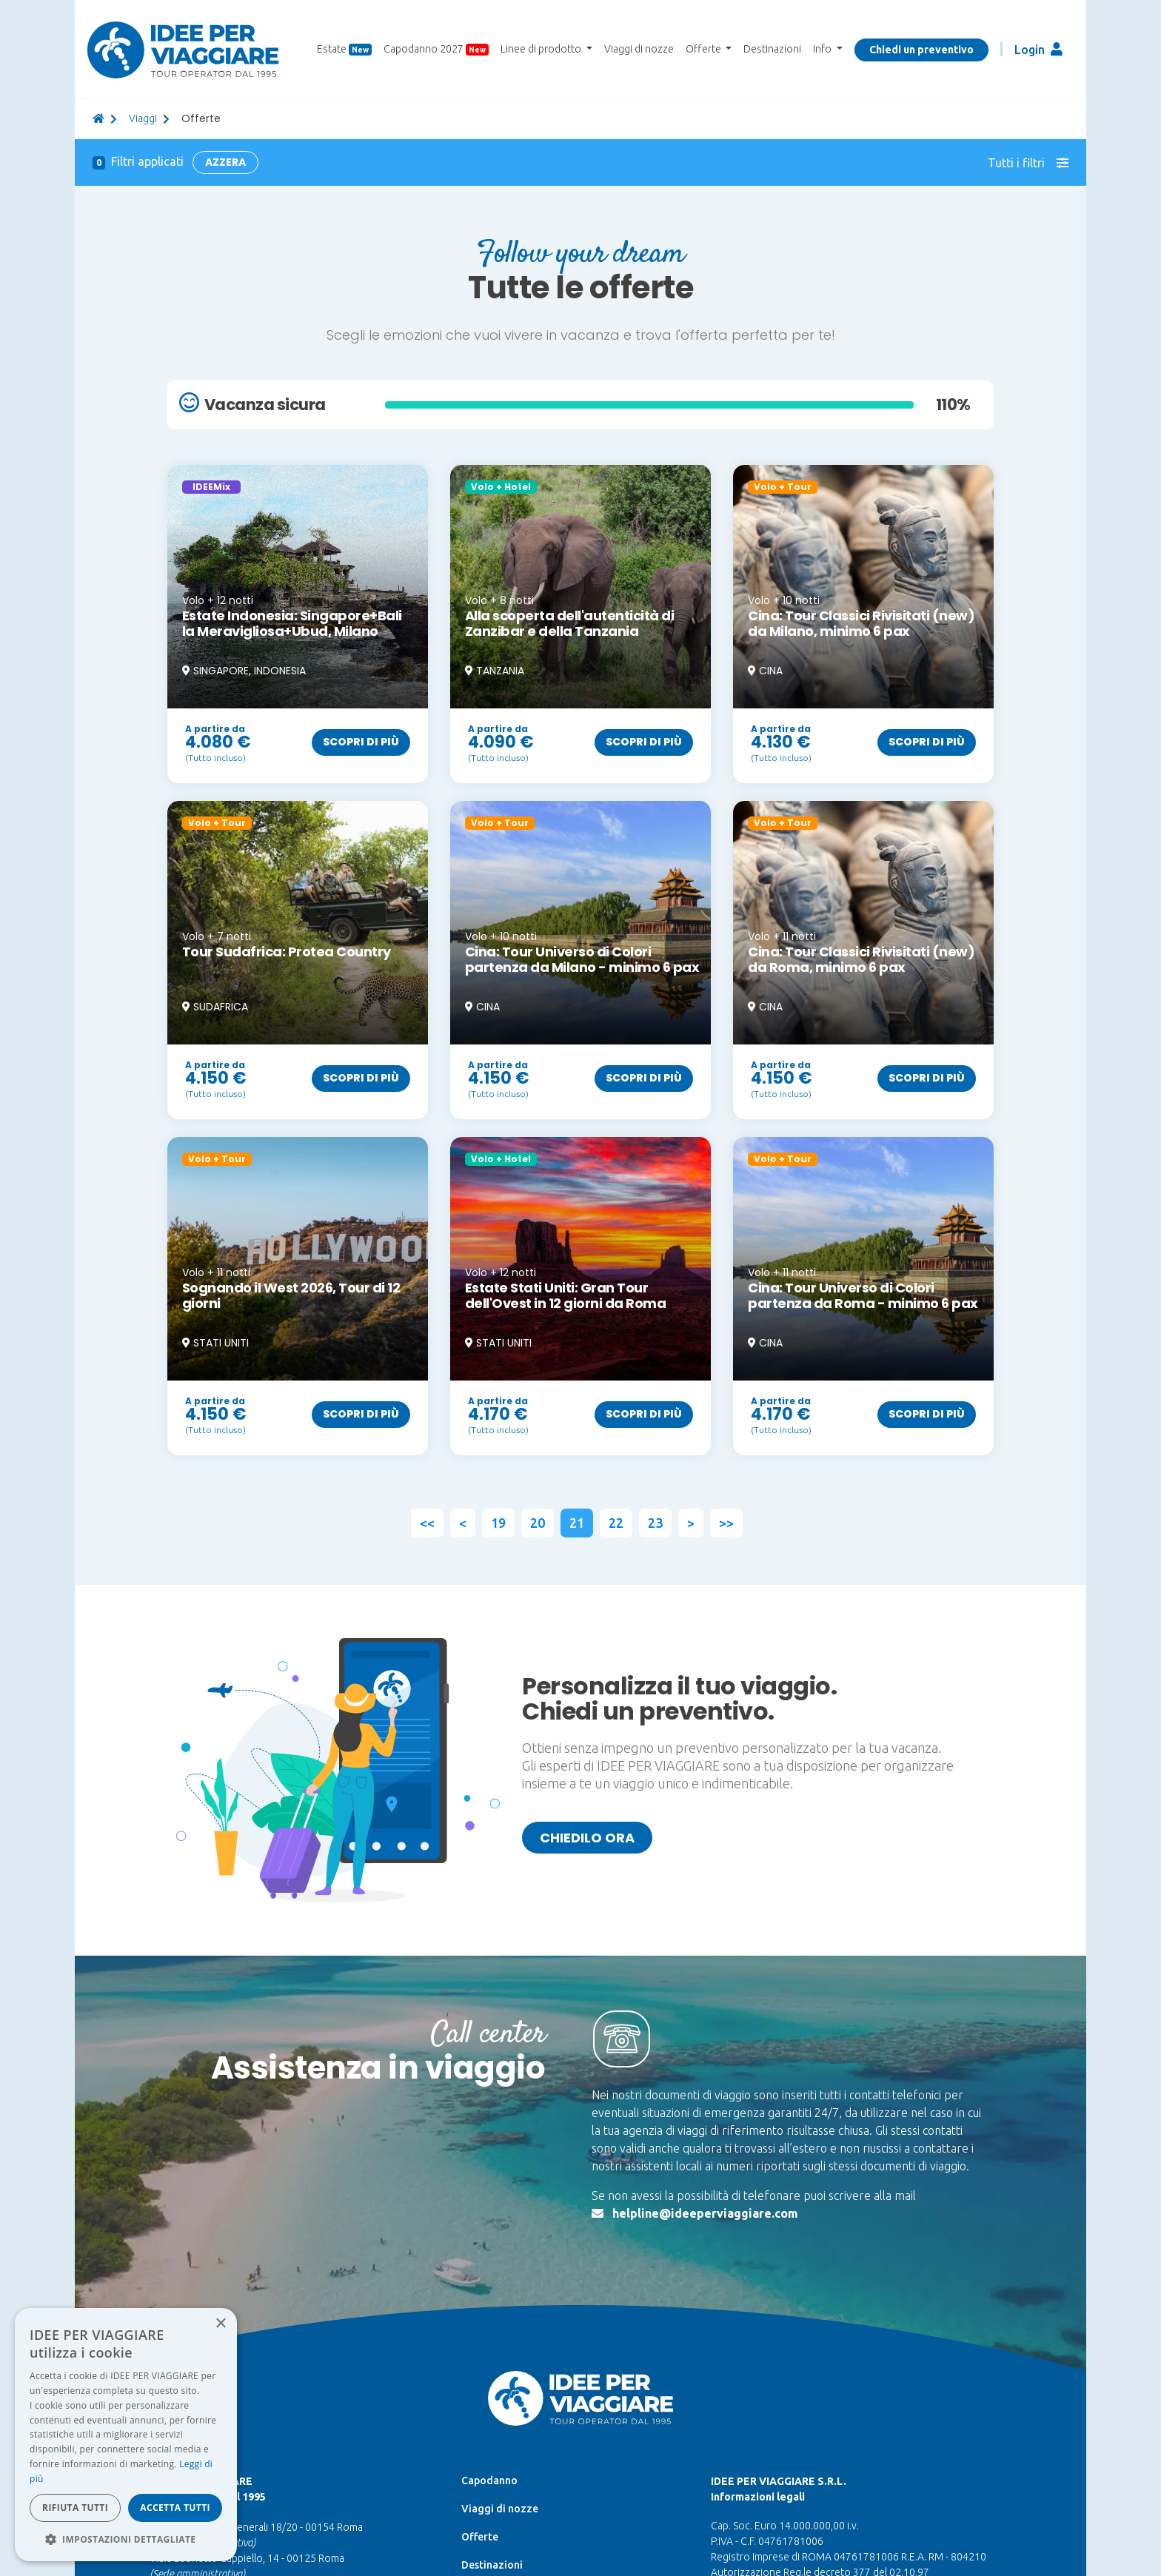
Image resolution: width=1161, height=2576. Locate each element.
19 (498, 1522)
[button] (126, 2539)
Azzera (225, 162)
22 (616, 1522)
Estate (344, 49)
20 (537, 1522)
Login (1038, 49)
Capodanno (489, 2480)
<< (427, 1522)
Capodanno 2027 (436, 49)
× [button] (220, 2324)
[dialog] (126, 2434)
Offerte (479, 2537)
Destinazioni (772, 49)
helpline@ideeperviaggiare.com (705, 2213)
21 (576, 1522)
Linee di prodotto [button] (542, 49)
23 (655, 1522)
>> (726, 1522)
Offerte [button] (704, 49)
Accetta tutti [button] (175, 2507)
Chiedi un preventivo (921, 50)
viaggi (143, 118)
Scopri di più (361, 741)
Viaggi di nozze (639, 49)
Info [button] (823, 49)
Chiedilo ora (587, 1837)
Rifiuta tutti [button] (75, 2507)
